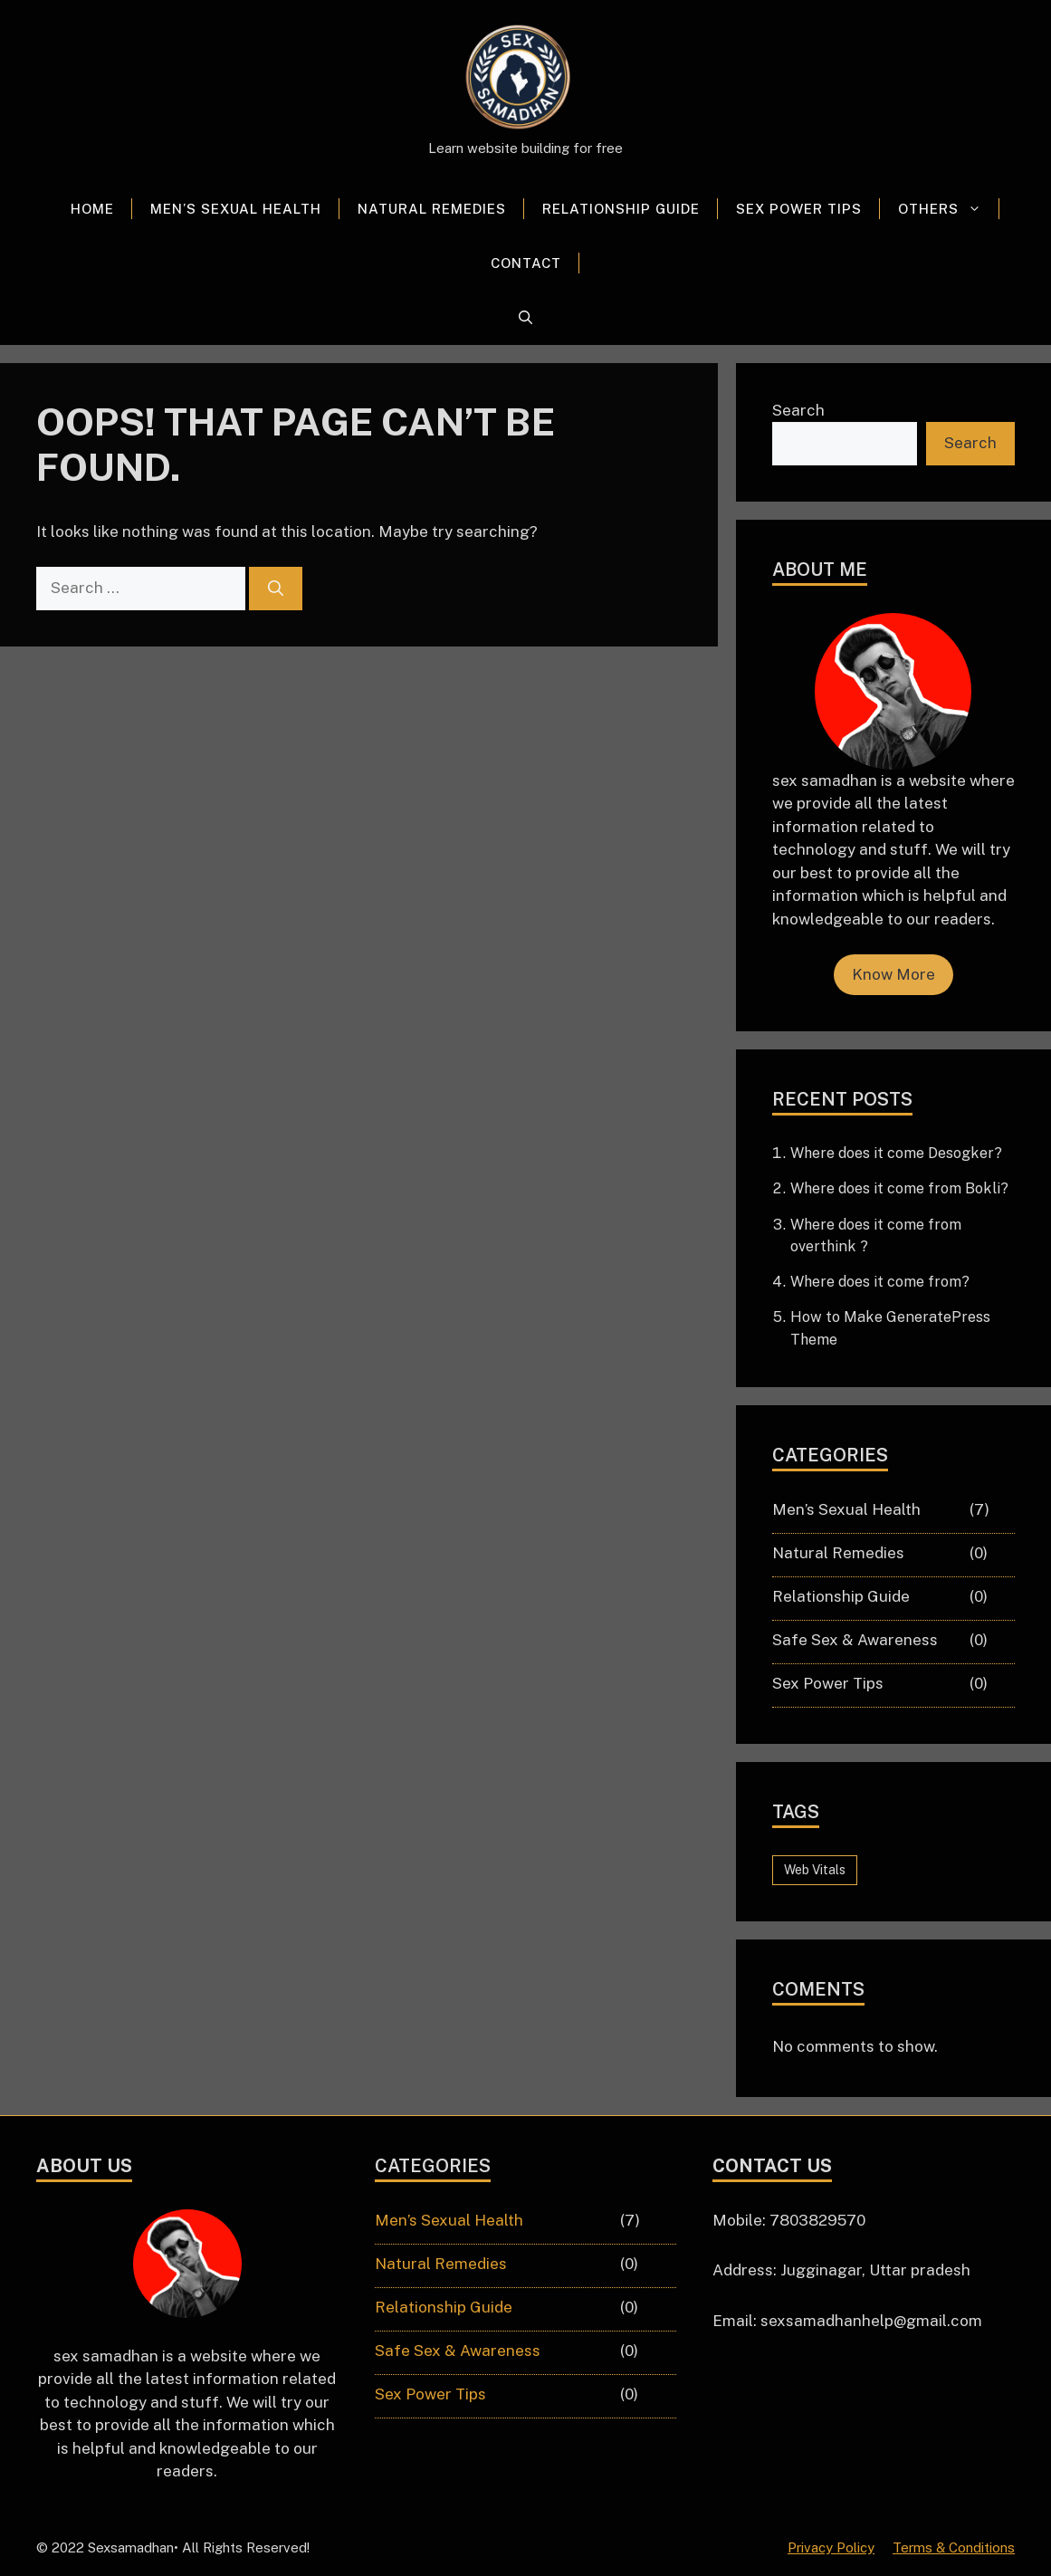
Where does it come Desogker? (896, 1153)
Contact (526, 263)
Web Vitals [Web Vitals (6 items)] (815, 1870)
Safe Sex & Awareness (855, 1640)
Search (798, 410)
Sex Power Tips (799, 208)
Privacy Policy (831, 2547)
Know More (893, 974)
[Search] (275, 588)
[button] (525, 318)
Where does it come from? (880, 1281)
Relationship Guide (621, 208)
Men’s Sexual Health (235, 208)
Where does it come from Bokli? (899, 1188)
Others (948, 209)
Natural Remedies (432, 208)
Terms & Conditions (954, 2547)
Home (92, 208)
